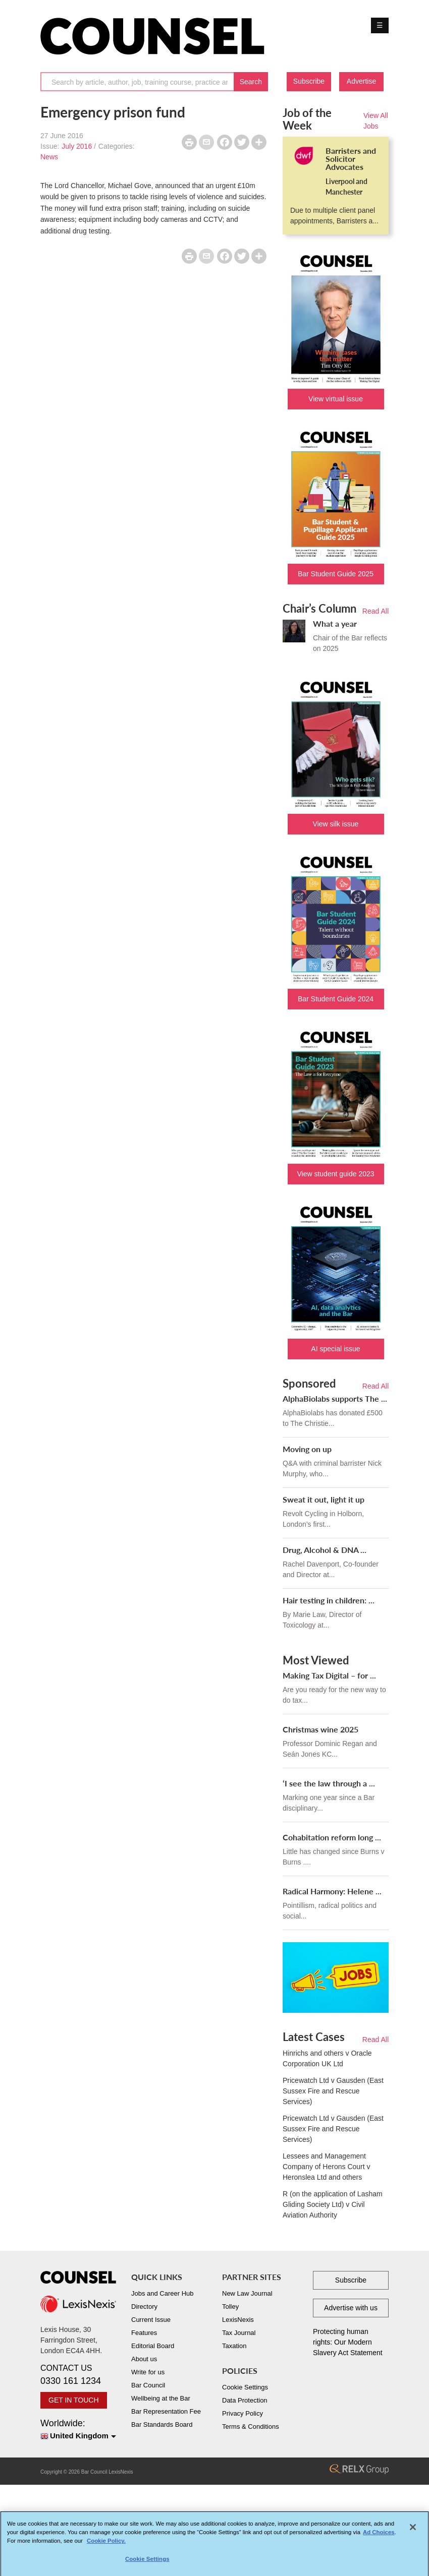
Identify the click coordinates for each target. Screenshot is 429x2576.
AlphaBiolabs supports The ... (335, 1398)
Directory (144, 2306)
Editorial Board (152, 2346)
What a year (335, 623)
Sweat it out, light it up (323, 1499)
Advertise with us (351, 2308)
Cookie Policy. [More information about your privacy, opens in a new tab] (106, 2545)
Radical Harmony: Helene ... (332, 1891)
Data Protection (244, 2400)
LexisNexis (238, 2319)
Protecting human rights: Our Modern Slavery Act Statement (348, 2342)
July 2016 (77, 146)
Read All (375, 611)
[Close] (413, 2531)
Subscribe (309, 81)
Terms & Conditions (250, 2426)
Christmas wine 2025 (320, 1729)
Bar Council (148, 2385)
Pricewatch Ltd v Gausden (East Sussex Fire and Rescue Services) (333, 2091)
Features (144, 2333)
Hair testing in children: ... (328, 1600)
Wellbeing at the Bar (160, 2398)
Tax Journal (238, 2333)
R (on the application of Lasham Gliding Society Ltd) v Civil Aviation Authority (333, 2204)
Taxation (234, 2346)
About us (144, 2359)
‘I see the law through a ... (329, 1783)
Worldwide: (78, 2430)
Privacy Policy (242, 2413)
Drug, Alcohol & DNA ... (324, 1549)
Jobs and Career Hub (162, 2293)
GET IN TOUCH (73, 2400)
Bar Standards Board (161, 2424)
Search (251, 82)
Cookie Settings (245, 2387)
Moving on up (307, 1449)
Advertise (361, 81)
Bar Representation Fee (166, 2411)
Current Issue (151, 2319)
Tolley (230, 2306)
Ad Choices (379, 2537)
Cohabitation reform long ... (332, 1837)
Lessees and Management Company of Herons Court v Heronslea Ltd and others (326, 2166)
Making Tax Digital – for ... (329, 1675)
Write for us (148, 2372)
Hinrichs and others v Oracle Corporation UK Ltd (327, 2058)
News (49, 157)
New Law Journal (247, 2293)
